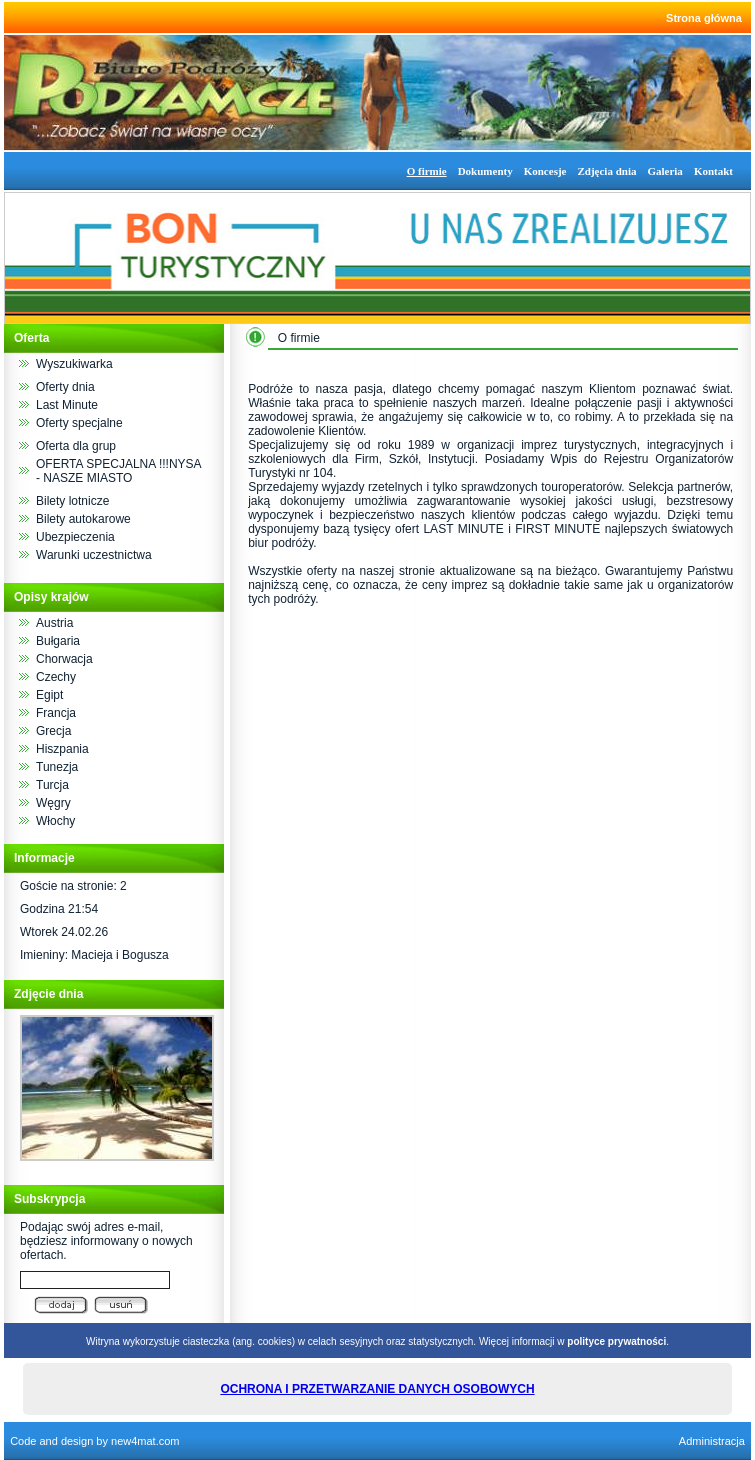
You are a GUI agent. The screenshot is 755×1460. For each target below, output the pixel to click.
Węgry (53, 803)
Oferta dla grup (76, 446)
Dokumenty (485, 171)
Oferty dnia (65, 387)
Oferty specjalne (79, 423)
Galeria (664, 171)
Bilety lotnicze (72, 501)
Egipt (49, 695)
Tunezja (57, 767)
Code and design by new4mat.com (94, 1441)
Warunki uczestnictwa (94, 555)
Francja (56, 713)
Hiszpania (62, 749)
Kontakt (713, 171)
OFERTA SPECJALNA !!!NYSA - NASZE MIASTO (118, 471)
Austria (54, 623)
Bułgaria (58, 641)
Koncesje (545, 171)
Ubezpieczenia (75, 537)
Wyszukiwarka (74, 364)
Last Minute (67, 405)
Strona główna (704, 18)
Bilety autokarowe (83, 519)
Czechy (56, 677)
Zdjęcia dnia (606, 171)
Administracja (712, 1441)
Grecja (53, 731)
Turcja (52, 785)
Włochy (55, 821)
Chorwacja (64, 659)
